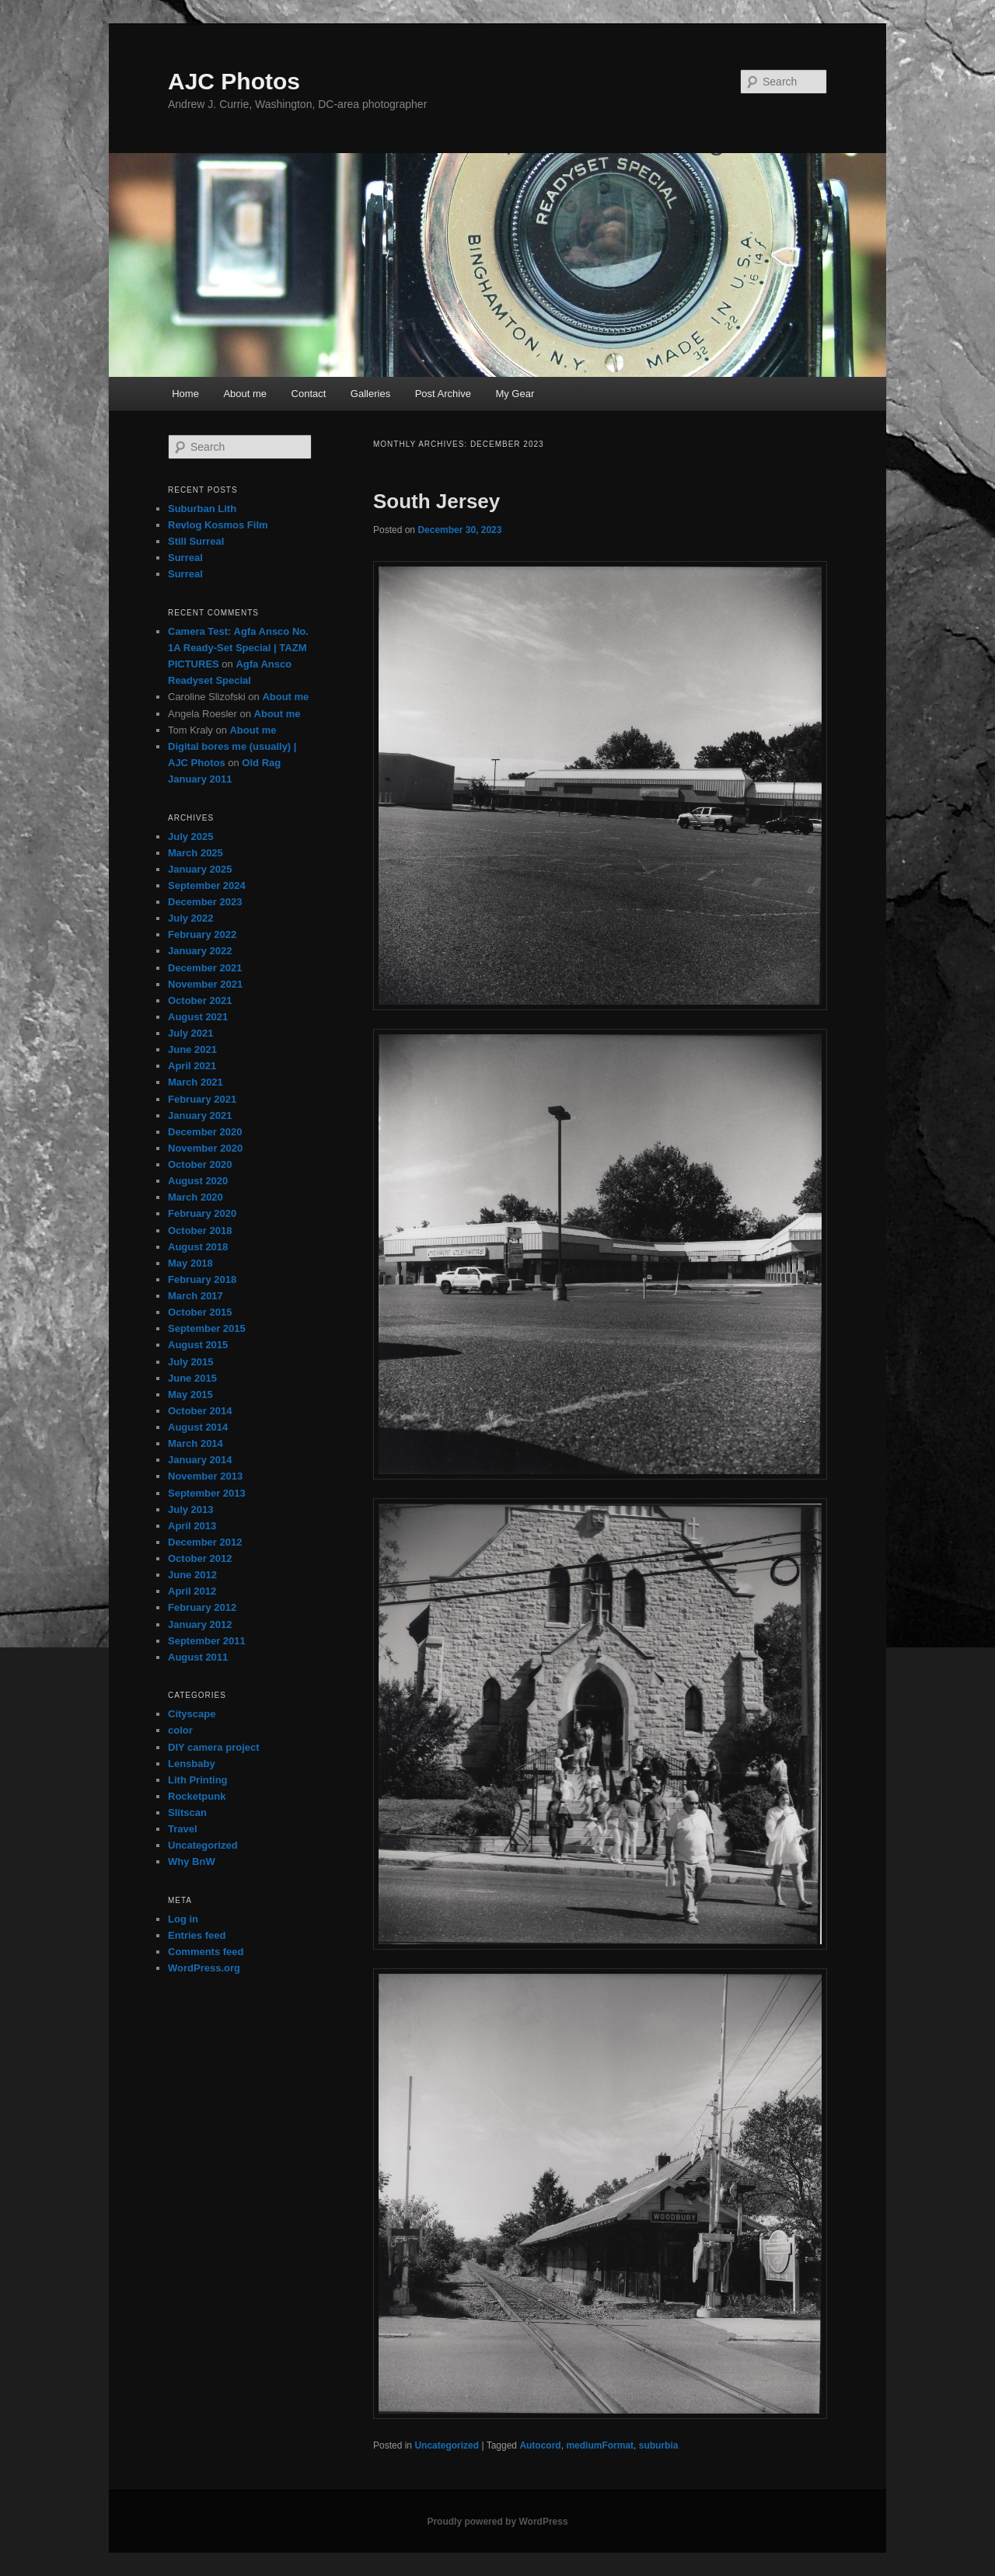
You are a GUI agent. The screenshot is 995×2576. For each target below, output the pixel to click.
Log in (183, 1919)
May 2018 (190, 1263)
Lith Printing (198, 1780)
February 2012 (202, 1607)
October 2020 (200, 1164)
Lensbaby (191, 1763)
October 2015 (200, 1312)
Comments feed (206, 1951)
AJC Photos (234, 81)
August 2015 (198, 1345)
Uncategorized (446, 2445)
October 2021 (200, 1000)
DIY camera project (214, 1747)
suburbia (659, 2445)
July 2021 (191, 1033)
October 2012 (200, 1558)
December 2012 (205, 1542)
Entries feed (196, 1935)
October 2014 (200, 1411)
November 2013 (205, 1476)
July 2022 (191, 918)
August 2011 (198, 1657)
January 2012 (200, 1624)
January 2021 (200, 1115)
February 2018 (202, 1279)
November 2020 (205, 1148)
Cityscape (191, 1714)
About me (245, 393)
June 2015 (192, 1378)
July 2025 (191, 836)
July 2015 (191, 1362)
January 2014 (200, 1460)
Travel (182, 1829)
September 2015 (207, 1328)
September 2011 (207, 1641)
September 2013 (207, 1493)
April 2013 (192, 1526)
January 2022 (200, 951)
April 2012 (192, 1591)
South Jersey (436, 501)
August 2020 (198, 1181)
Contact (309, 393)
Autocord (539, 2445)
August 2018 (198, 1247)
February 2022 (202, 934)
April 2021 (192, 1066)
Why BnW (191, 1861)
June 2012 (192, 1575)
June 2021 (192, 1049)
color (180, 1730)
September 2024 (207, 885)
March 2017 (195, 1296)
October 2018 (200, 1230)
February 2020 (202, 1213)
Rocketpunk (196, 1796)
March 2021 (195, 1082)
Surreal (185, 557)
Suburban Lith (202, 508)
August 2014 (198, 1427)
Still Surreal (196, 541)
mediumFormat (600, 2445)
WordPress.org (204, 1968)
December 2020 (205, 1132)
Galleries (370, 393)
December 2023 (205, 902)
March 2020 (195, 1197)
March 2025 (195, 853)
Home (185, 393)
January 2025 (200, 869)
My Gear (514, 393)
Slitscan (187, 1812)
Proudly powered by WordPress (497, 2521)
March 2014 (195, 1443)
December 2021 (205, 968)
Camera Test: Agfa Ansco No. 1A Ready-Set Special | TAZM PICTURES (238, 648)
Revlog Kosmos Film (218, 525)
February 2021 (202, 1099)
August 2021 (198, 1017)
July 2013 (191, 1509)
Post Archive (443, 393)
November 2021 (205, 984)
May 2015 (190, 1394)
